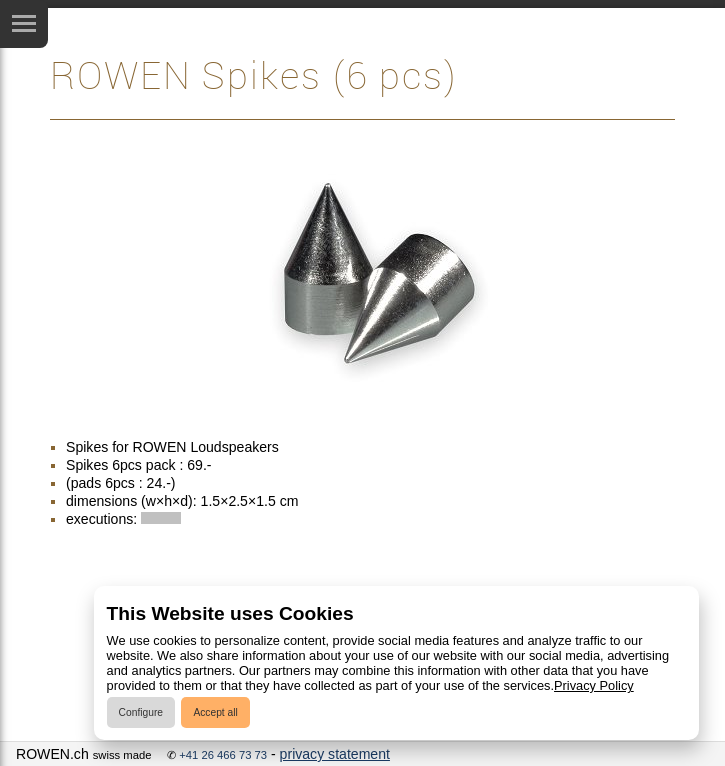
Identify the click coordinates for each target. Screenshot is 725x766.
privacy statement (335, 754)
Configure (141, 712)
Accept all (215, 712)
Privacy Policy (594, 685)
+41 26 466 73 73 (223, 755)
